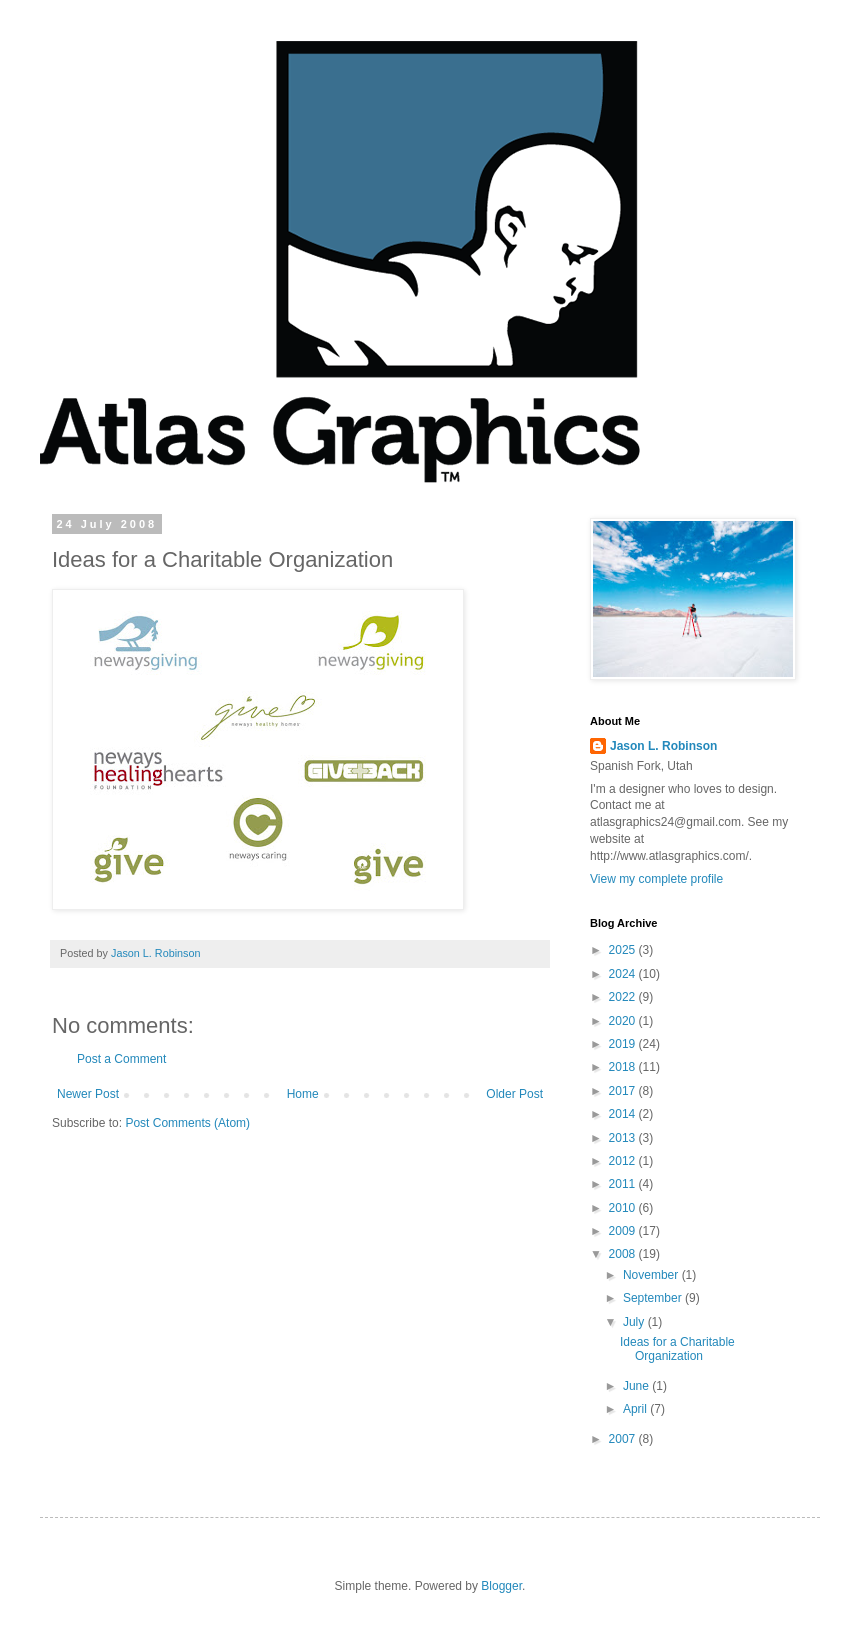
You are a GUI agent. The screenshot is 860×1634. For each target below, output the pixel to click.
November (652, 1275)
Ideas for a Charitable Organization (677, 1349)
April (636, 1409)
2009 (624, 1231)
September (654, 1298)
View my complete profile (656, 879)
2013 (624, 1138)
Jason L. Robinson (663, 746)
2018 (624, 1067)
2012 (624, 1161)
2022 (624, 997)
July (635, 1322)
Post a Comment (121, 1059)
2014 (624, 1114)
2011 (624, 1184)
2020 (624, 1021)
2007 (624, 1439)
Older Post (514, 1094)
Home (303, 1094)
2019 (624, 1044)
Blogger (501, 1586)
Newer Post (88, 1094)
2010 (624, 1208)
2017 (624, 1091)
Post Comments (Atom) (187, 1123)
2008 (624, 1254)
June (637, 1386)
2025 (624, 950)
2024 (624, 974)
